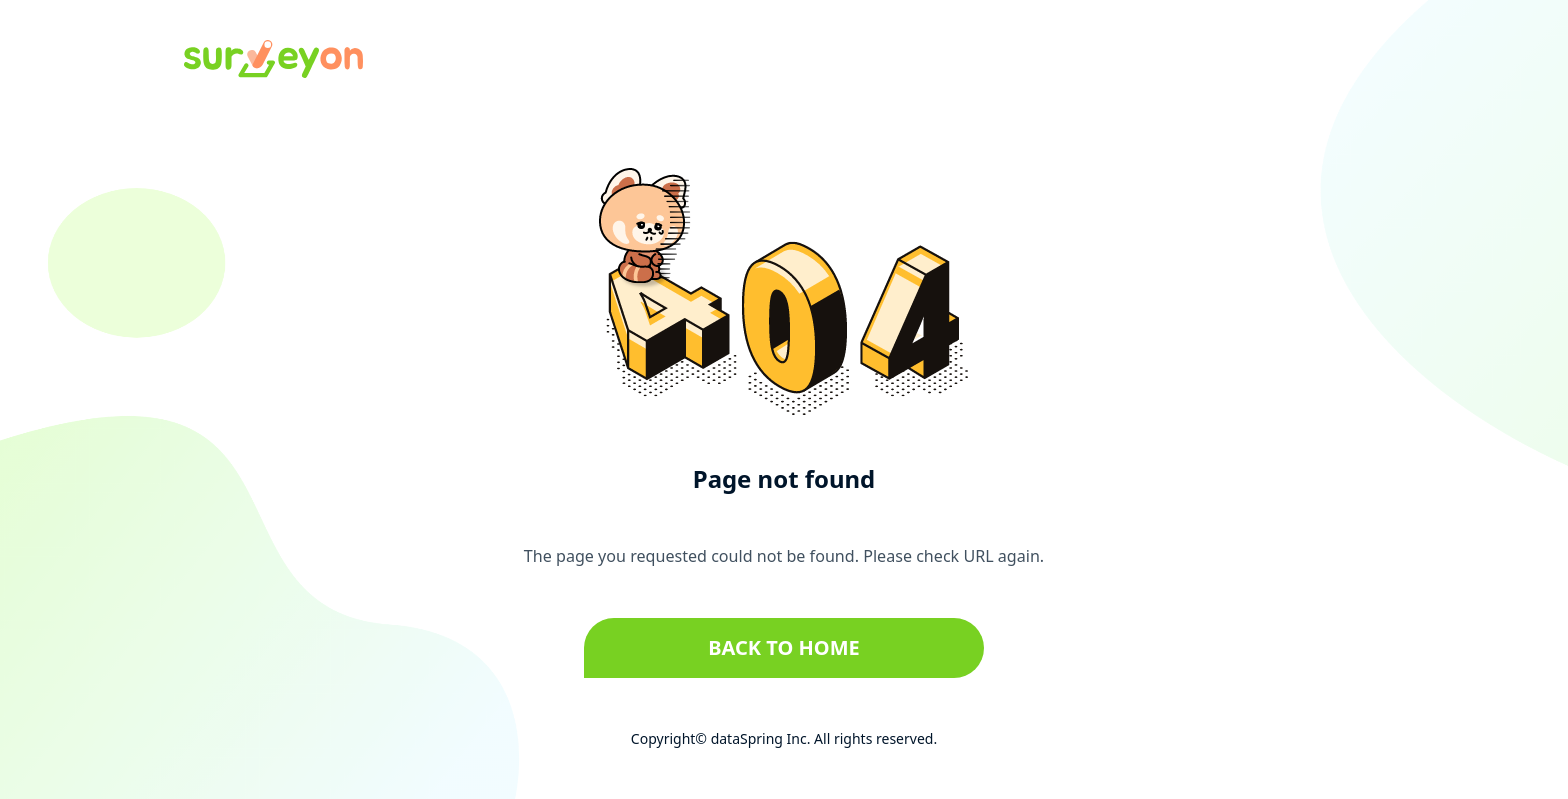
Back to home (784, 647)
